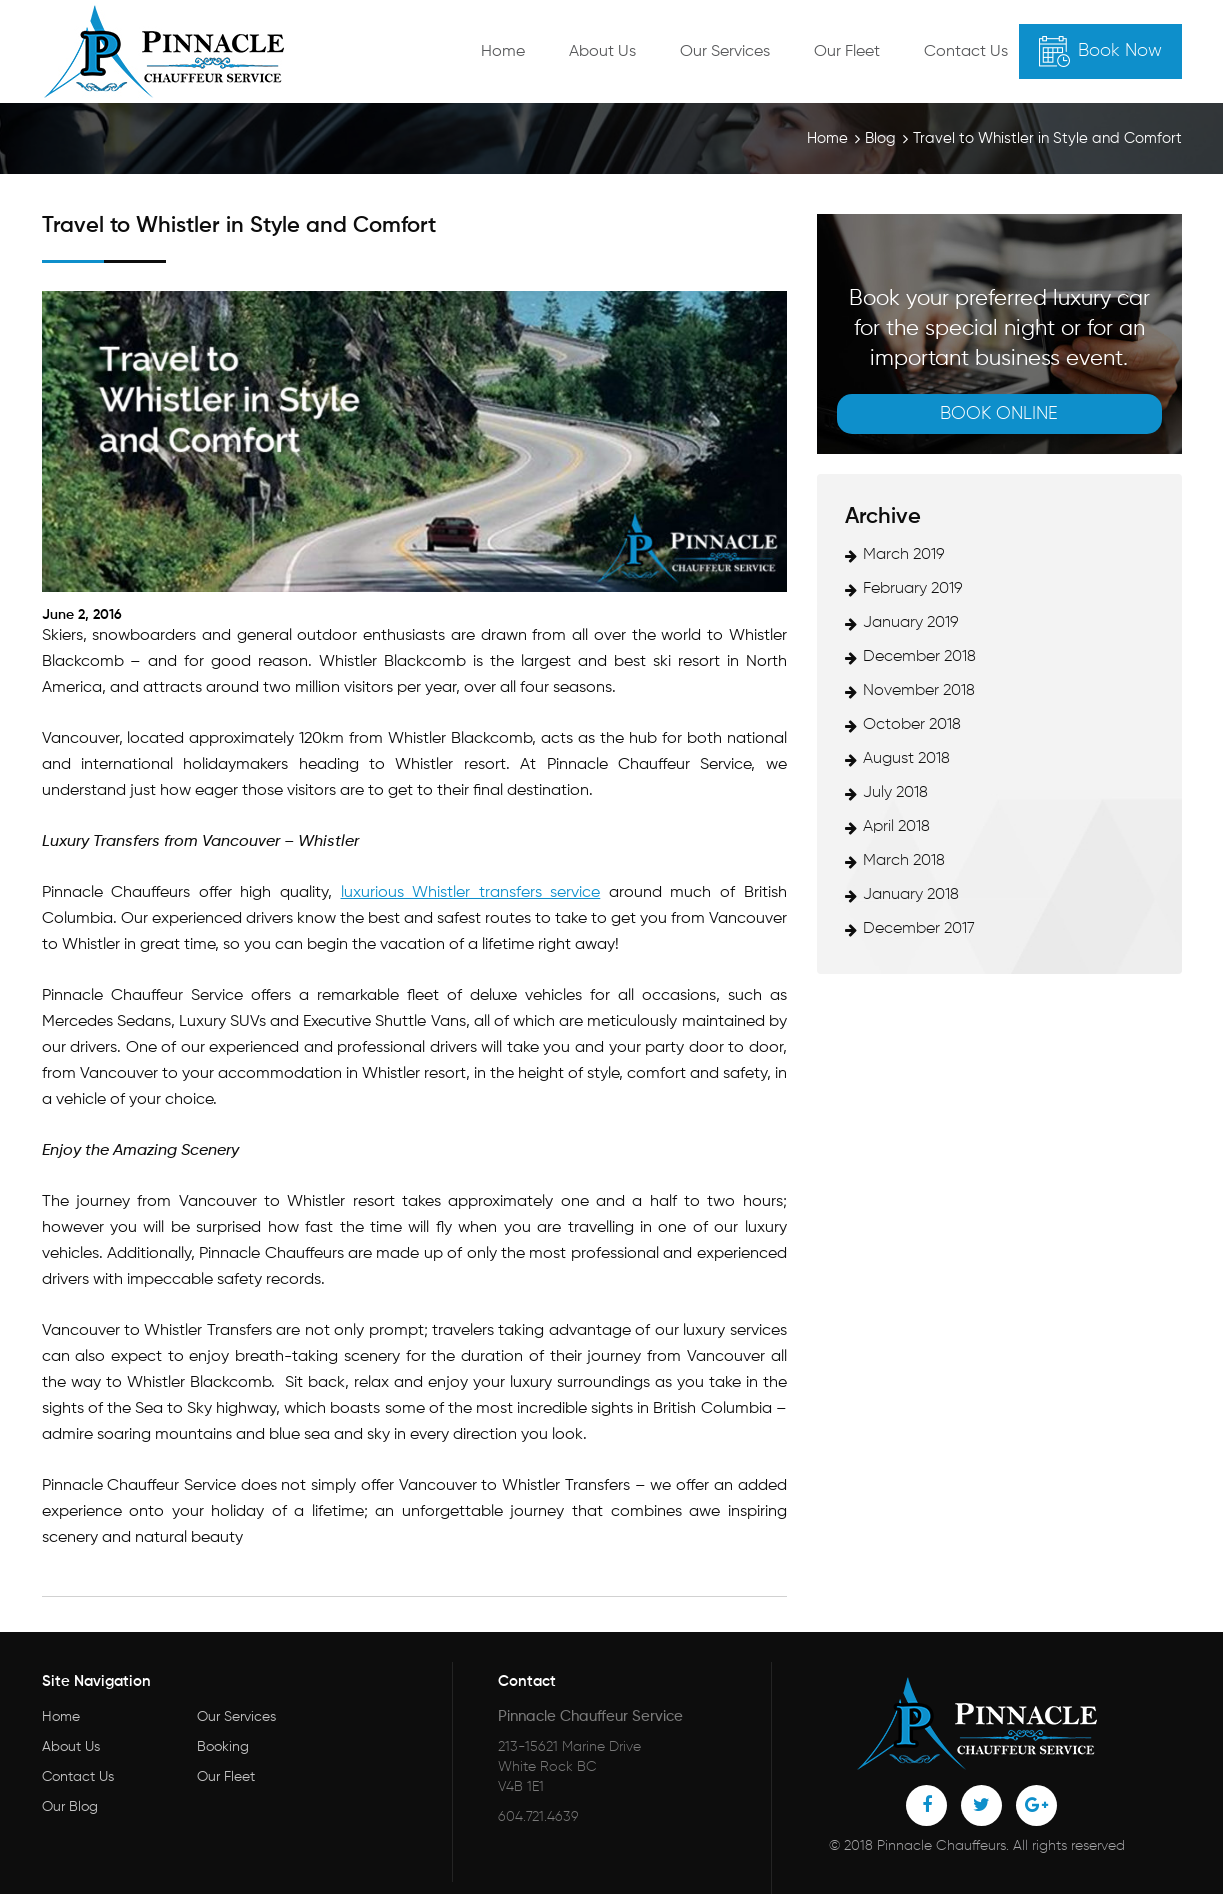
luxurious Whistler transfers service (471, 893)
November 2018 (919, 691)
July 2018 (895, 793)
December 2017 (919, 929)
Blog (880, 138)
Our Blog (70, 1807)
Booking (223, 1747)
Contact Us (966, 52)
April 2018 (896, 827)
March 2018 (904, 861)
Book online (999, 414)
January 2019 (911, 623)
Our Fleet (847, 52)
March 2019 (904, 555)
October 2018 (912, 725)
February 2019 (913, 589)
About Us (602, 52)
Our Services (725, 52)
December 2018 (919, 657)
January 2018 (911, 895)
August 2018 (906, 759)
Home (503, 52)
